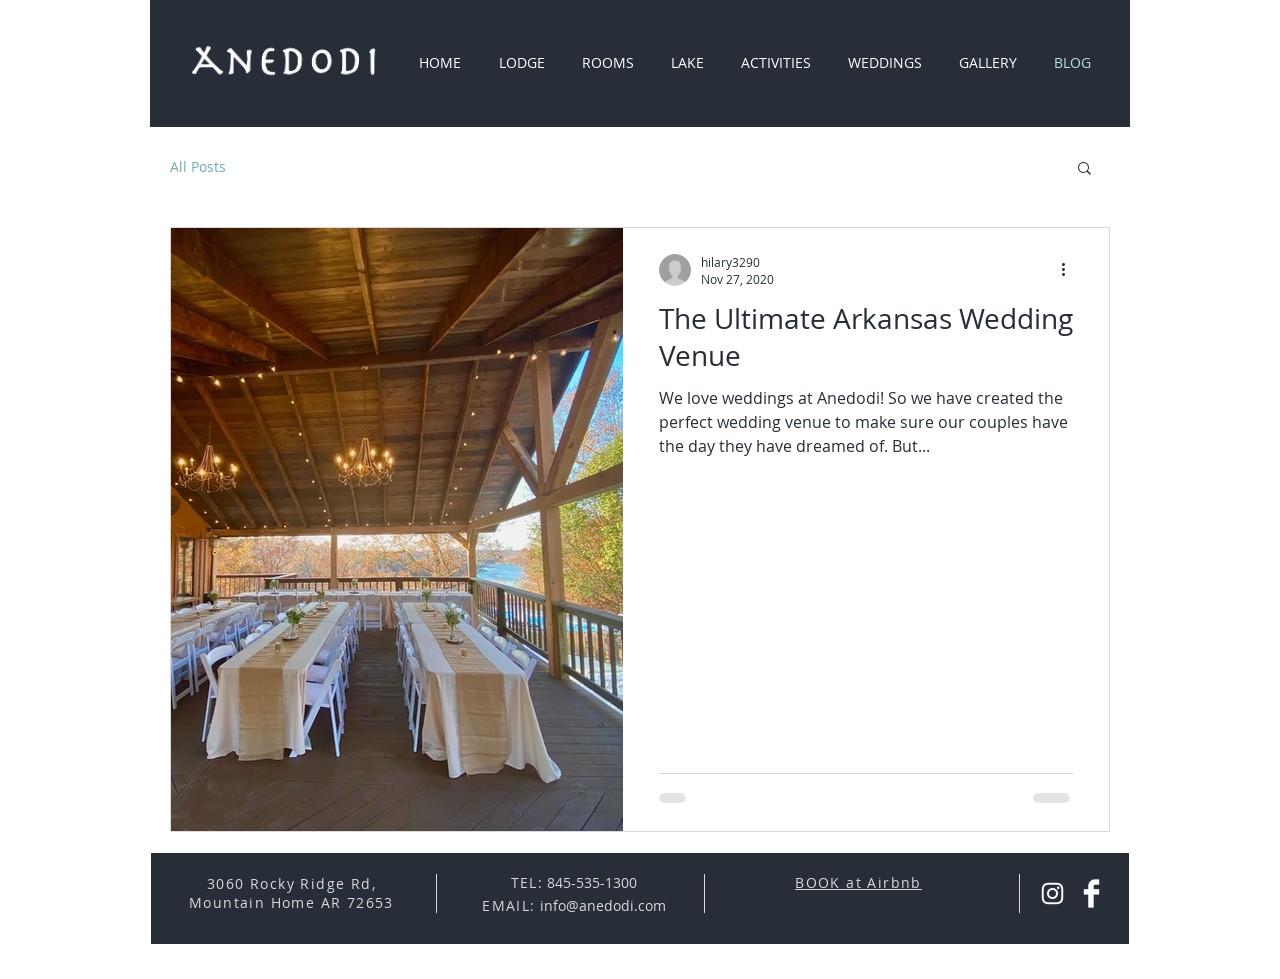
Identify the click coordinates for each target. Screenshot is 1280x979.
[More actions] (1070, 270)
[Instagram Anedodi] (1052, 893)
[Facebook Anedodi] (1091, 893)
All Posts (198, 166)
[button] (1084, 169)
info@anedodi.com (603, 905)
